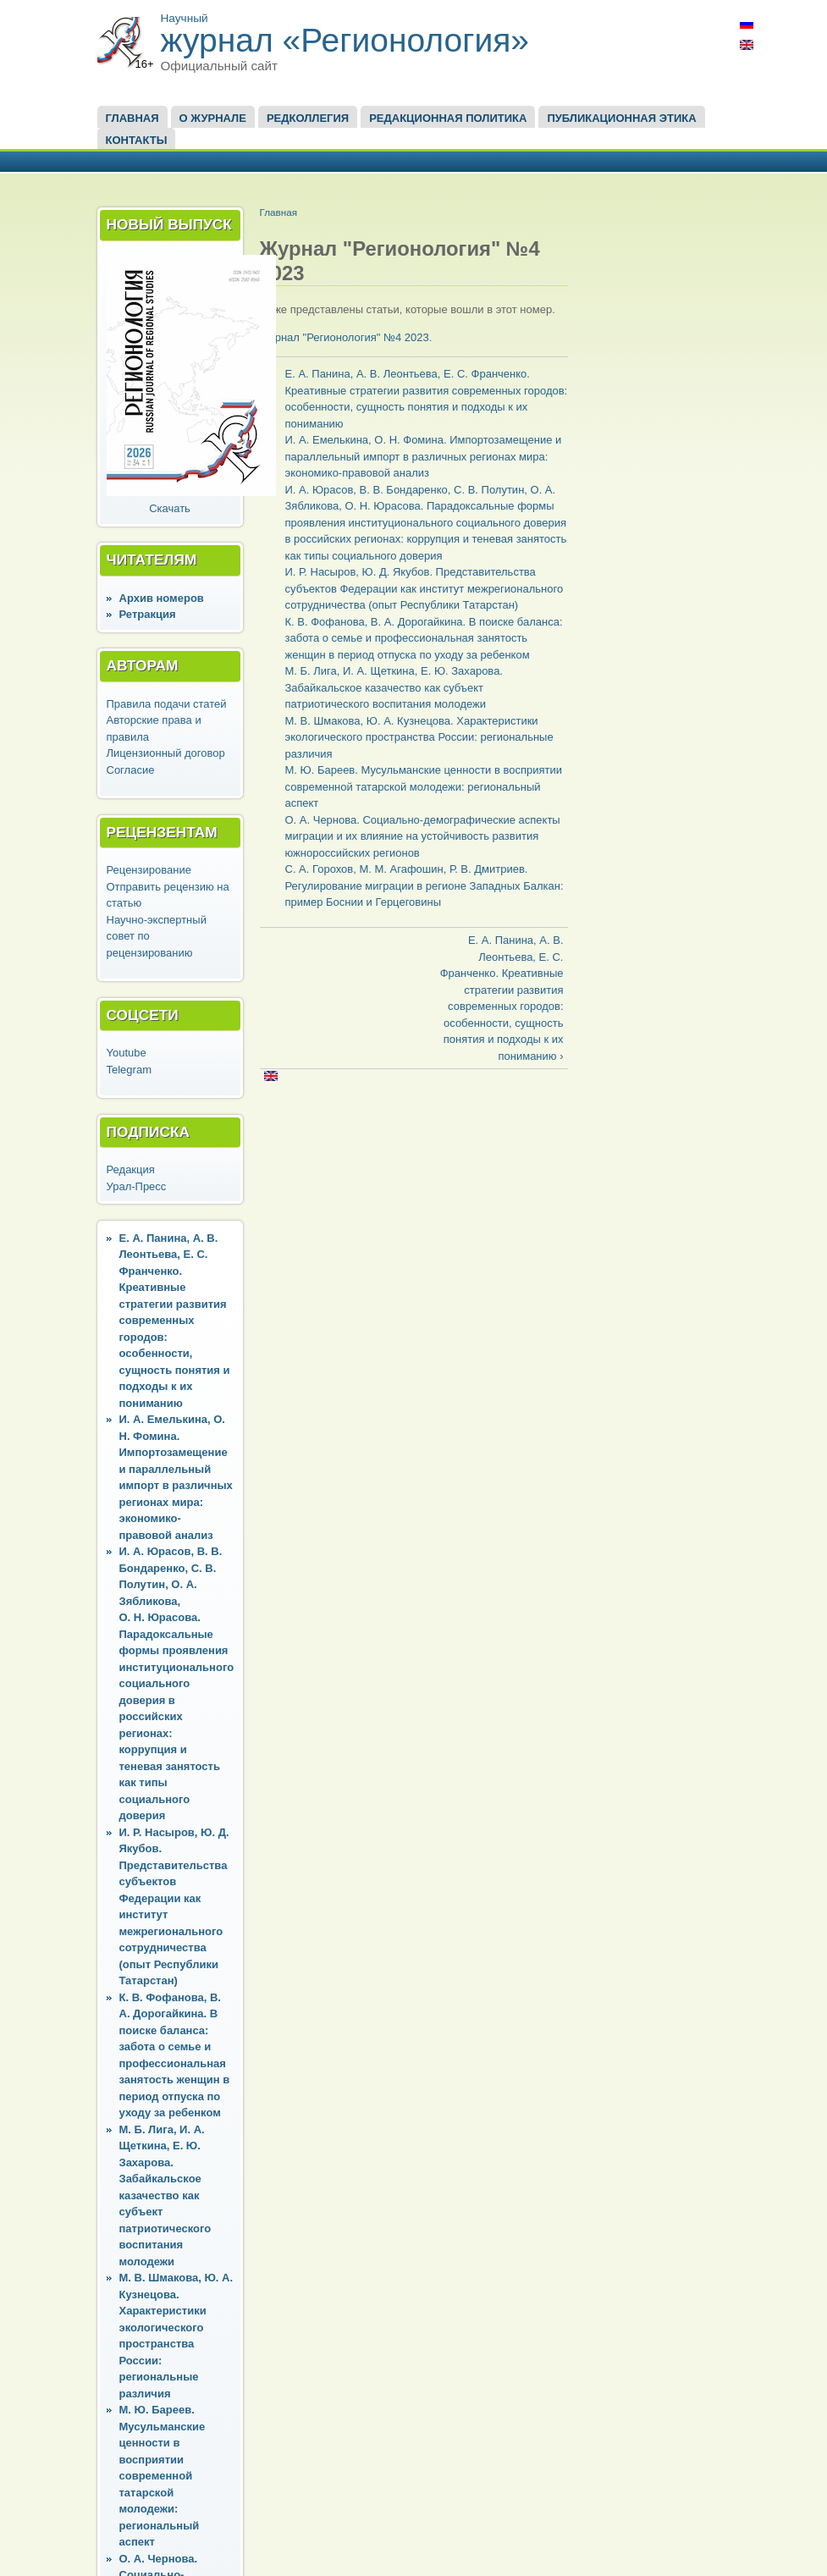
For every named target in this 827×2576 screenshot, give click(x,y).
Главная (132, 118)
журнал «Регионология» (345, 40)
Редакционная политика (448, 118)
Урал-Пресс (137, 1186)
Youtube (126, 1052)
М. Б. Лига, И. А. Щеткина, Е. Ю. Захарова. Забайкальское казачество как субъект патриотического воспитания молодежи (165, 2195)
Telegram (129, 1069)
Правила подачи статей (167, 704)
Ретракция (147, 614)
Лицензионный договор (166, 753)
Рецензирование (149, 869)
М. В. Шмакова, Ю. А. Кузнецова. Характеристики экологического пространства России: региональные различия (419, 737)
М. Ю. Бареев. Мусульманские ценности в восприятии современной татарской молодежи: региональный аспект (162, 2475)
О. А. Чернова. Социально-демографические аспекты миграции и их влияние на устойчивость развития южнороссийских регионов (422, 836)
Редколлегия (308, 118)
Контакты (137, 140)
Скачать (169, 508)
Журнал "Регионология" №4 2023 (344, 337)
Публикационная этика (621, 118)
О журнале (212, 118)
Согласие (131, 770)
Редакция (131, 1169)
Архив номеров (161, 598)
